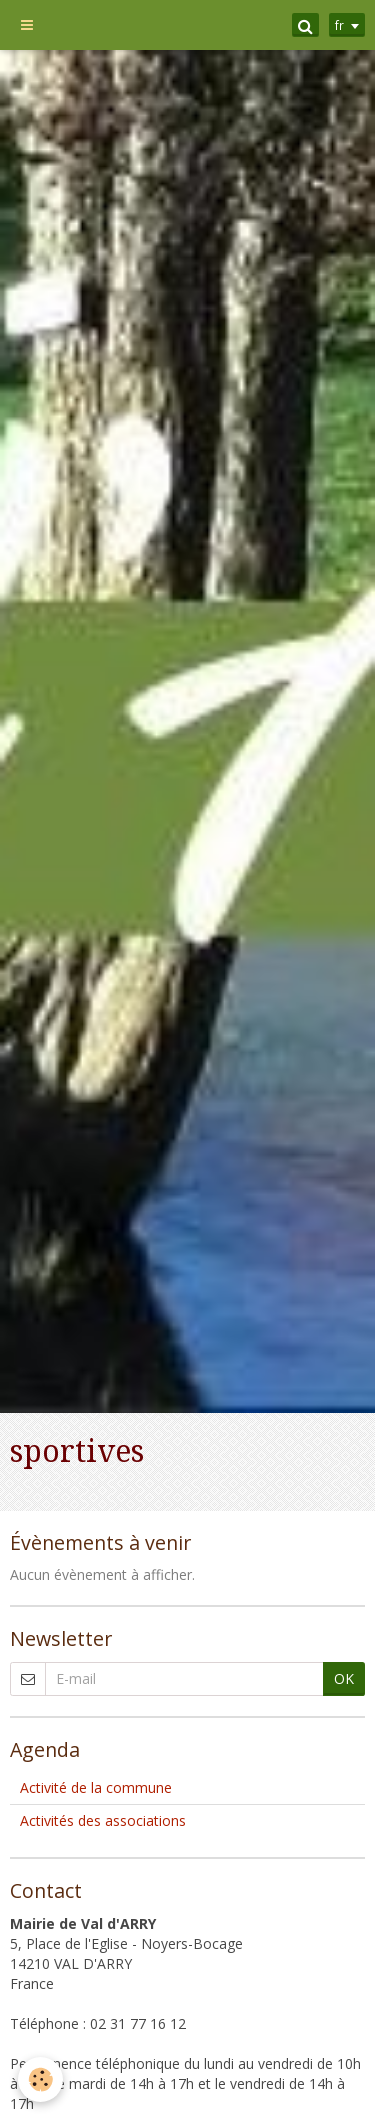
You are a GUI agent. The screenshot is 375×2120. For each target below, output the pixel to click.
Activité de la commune (96, 1787)
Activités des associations (103, 1820)
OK (344, 1678)
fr (339, 25)
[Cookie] (40, 2079)
